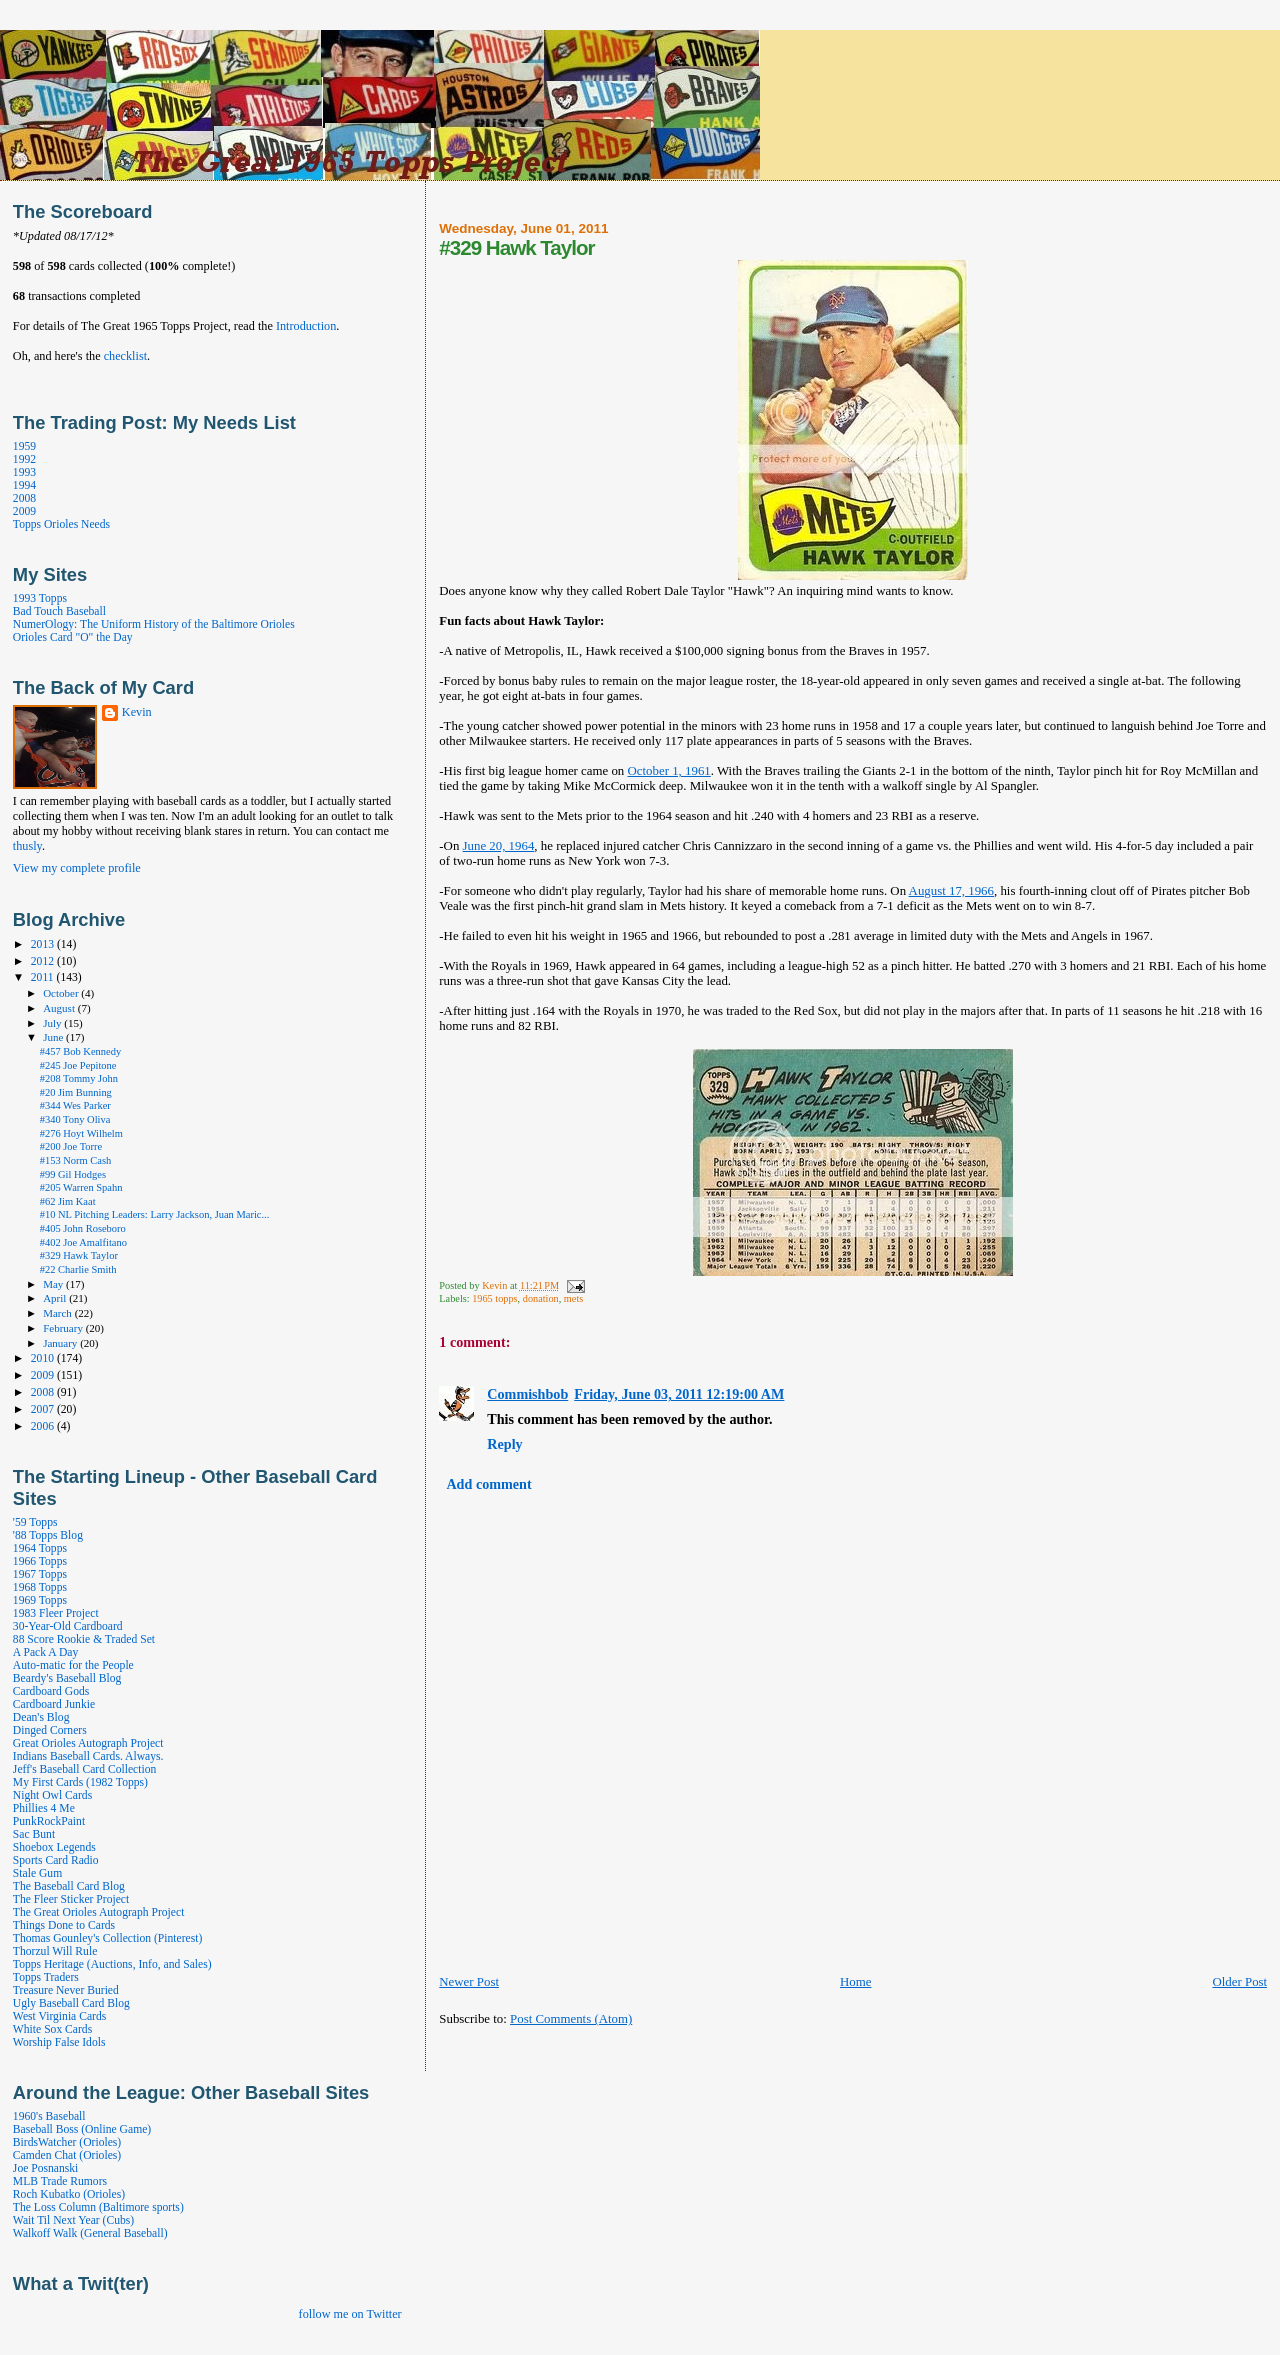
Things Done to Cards (64, 1925)
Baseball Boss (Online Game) (82, 2129)
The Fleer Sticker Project (71, 1899)
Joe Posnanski (45, 2168)
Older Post (1239, 1982)
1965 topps (494, 1298)
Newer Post (469, 1982)
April (56, 1298)
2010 (44, 1358)
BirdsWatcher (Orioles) (67, 2142)
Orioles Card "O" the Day (73, 637)
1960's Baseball (49, 2116)
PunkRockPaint (49, 1821)
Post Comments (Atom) (571, 2019)
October (62, 993)
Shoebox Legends (54, 1847)
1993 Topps (40, 598)
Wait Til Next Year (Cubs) (73, 2220)
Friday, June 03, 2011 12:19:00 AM (679, 1394)
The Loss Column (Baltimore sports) (98, 2207)
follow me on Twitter (350, 2314)
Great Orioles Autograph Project (88, 1743)
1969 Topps (40, 1600)
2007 (44, 1409)
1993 (24, 472)
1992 (24, 459)
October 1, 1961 (669, 771)
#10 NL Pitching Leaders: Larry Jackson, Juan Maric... (155, 1214)
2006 (44, 1426)
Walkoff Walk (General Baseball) (90, 2233)
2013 (44, 944)
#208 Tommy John (79, 1078)
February (64, 1328)
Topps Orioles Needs (61, 524)
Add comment (488, 1484)
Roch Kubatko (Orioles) (69, 2194)
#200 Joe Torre (71, 1146)
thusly (27, 846)
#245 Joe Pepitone (78, 1065)
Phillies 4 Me (44, 1808)
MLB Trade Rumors (60, 2181)
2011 (44, 977)
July (53, 1023)
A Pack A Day (45, 1652)
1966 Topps (40, 1561)
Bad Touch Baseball (59, 611)
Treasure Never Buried (66, 1990)
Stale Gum (37, 1873)
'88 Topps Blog (48, 1535)
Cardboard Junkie (54, 1704)
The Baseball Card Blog (69, 1886)
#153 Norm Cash (76, 1160)
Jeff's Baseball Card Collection (84, 1769)
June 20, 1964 (499, 846)
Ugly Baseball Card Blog (71, 2003)
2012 (44, 961)
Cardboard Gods (51, 1691)
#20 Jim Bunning (76, 1092)
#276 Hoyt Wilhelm (81, 1133)
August (60, 1008)
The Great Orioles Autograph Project (99, 1912)
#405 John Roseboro (83, 1228)
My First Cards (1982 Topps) (80, 1782)
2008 (24, 498)
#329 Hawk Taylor (79, 1255)
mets (573, 1298)
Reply (504, 1444)
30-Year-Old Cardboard (68, 1626)
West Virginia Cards (59, 2016)
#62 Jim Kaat (68, 1201)
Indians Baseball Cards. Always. (88, 1756)
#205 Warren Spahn (81, 1187)
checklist (125, 356)
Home (855, 1982)
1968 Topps (40, 1587)
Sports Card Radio (56, 1860)
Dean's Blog (41, 1717)
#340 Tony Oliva (75, 1119)
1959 (24, 446)
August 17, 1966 (951, 891)
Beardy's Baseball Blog (67, 1678)
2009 (24, 511)
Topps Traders (46, 1977)
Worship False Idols (59, 2042)
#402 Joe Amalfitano (83, 1242)
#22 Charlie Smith (78, 1269)
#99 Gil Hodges (73, 1174)
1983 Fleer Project (56, 1613)
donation (541, 1298)
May (54, 1284)
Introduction (306, 326)
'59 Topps (35, 1522)
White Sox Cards (52, 2029)
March (59, 1313)
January (61, 1343)
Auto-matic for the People (73, 1665)
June (54, 1037)
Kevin (137, 712)
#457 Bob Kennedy (80, 1051)
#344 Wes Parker (75, 1105)
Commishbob (527, 1394)
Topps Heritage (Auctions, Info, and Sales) (112, 1964)
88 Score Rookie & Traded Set (84, 1639)
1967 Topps (40, 1574)
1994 (24, 485)
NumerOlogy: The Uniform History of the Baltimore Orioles (154, 624)
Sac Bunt (34, 1834)
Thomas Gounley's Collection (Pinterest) (107, 1938)
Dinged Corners (50, 1730)
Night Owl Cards (52, 1795)
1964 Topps (40, 1548)
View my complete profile (77, 868)
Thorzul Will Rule (55, 1951)
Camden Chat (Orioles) (67, 2155)
